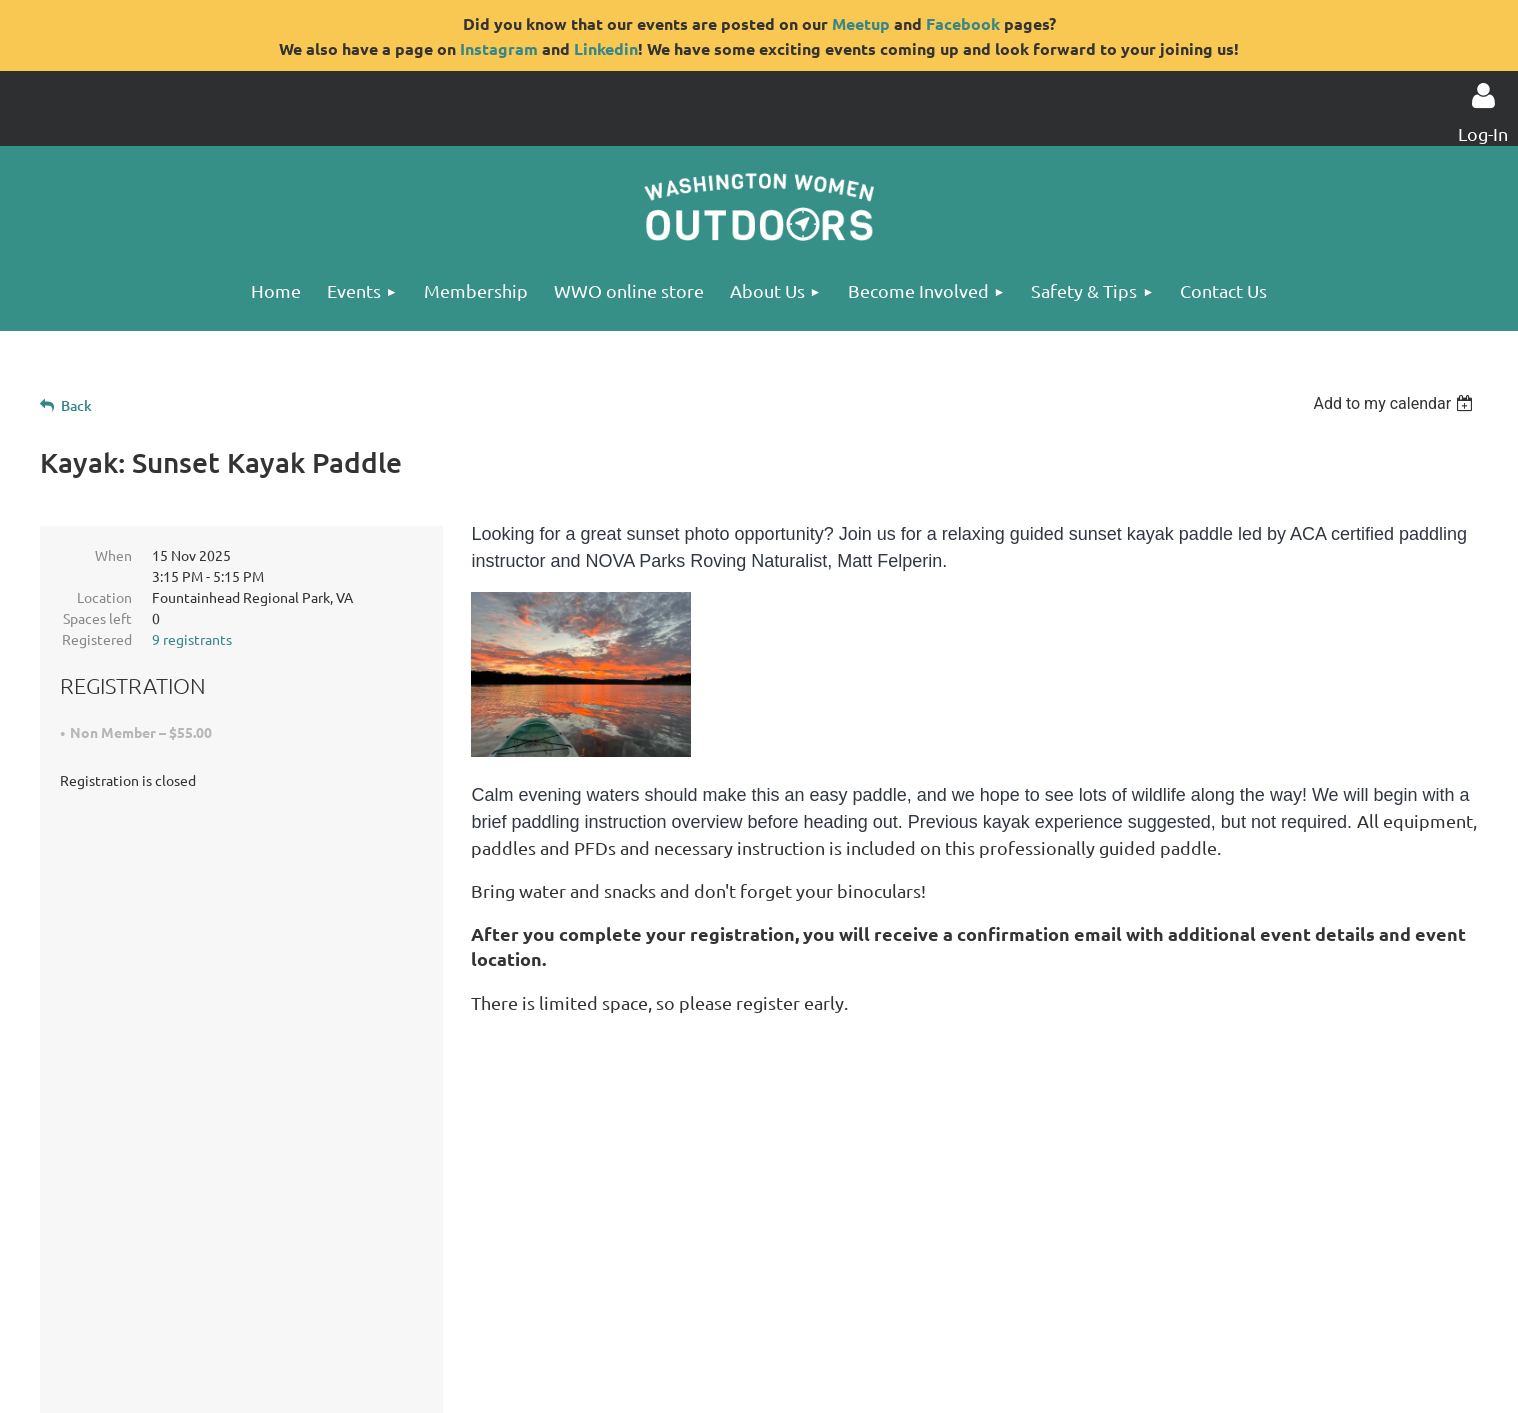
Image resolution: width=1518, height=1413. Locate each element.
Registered (97, 639)
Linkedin (606, 48)
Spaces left (97, 618)
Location (104, 597)
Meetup (861, 23)
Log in (1483, 96)
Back (76, 405)
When (113, 555)
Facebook (963, 23)
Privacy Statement (253, 1300)
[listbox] (1395, 403)
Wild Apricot (1201, 1387)
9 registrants (192, 639)
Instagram (499, 48)
